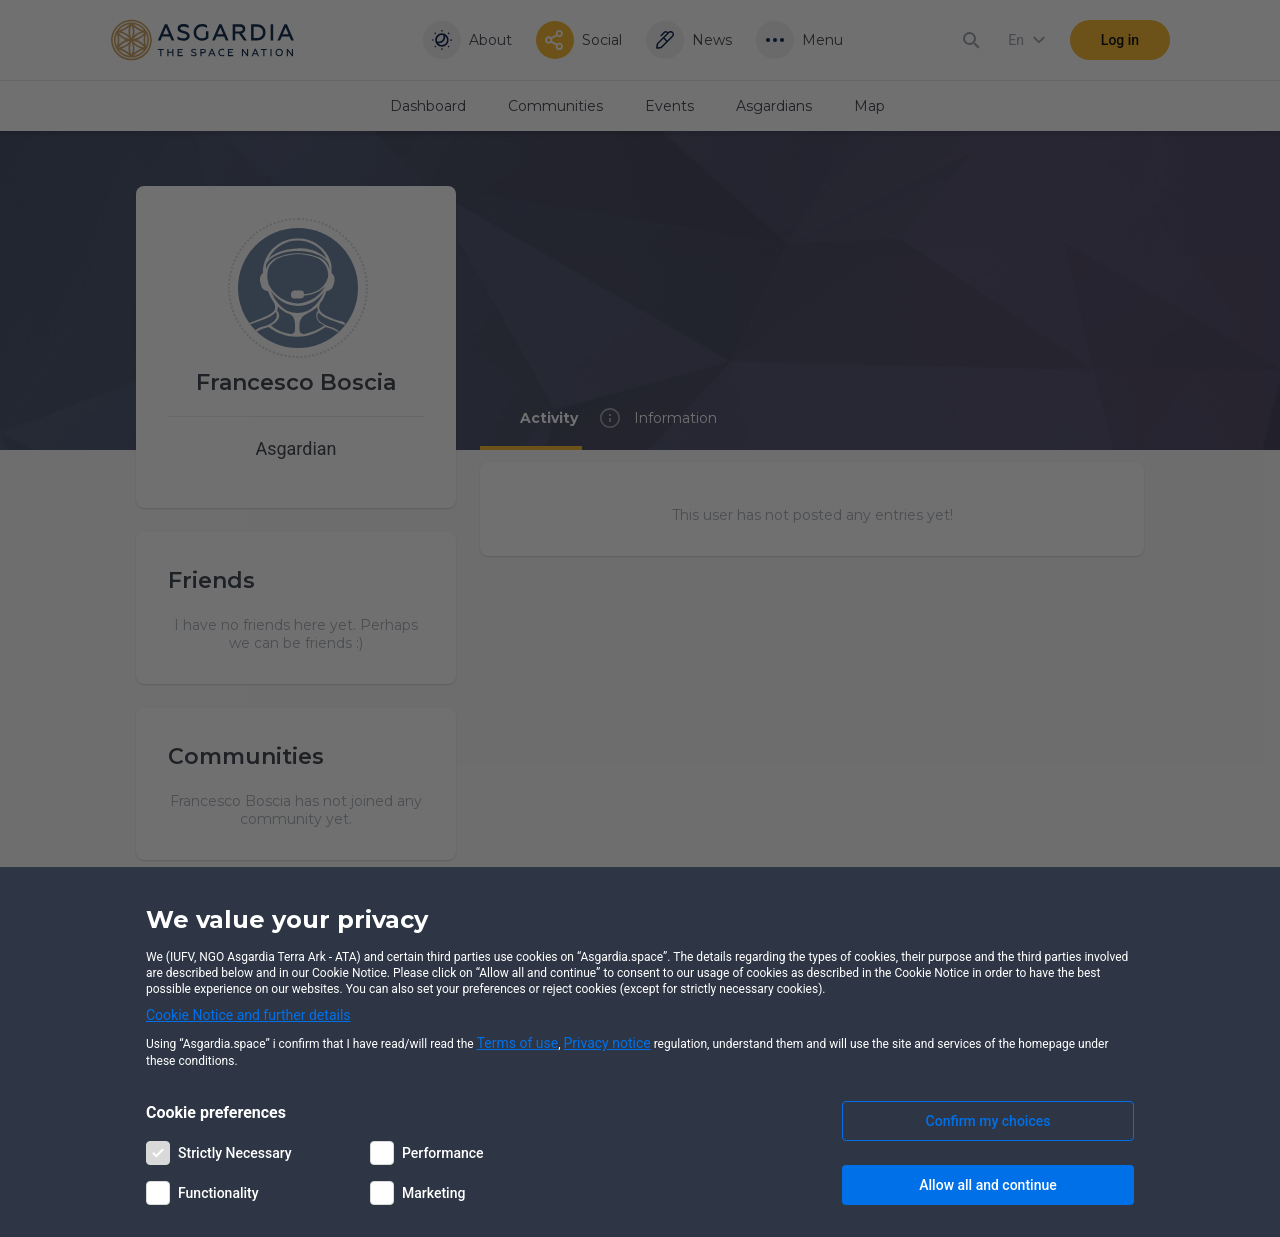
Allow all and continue (987, 1185)
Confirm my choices (988, 1121)
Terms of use (518, 1043)
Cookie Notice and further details (248, 1015)
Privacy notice (607, 1043)
